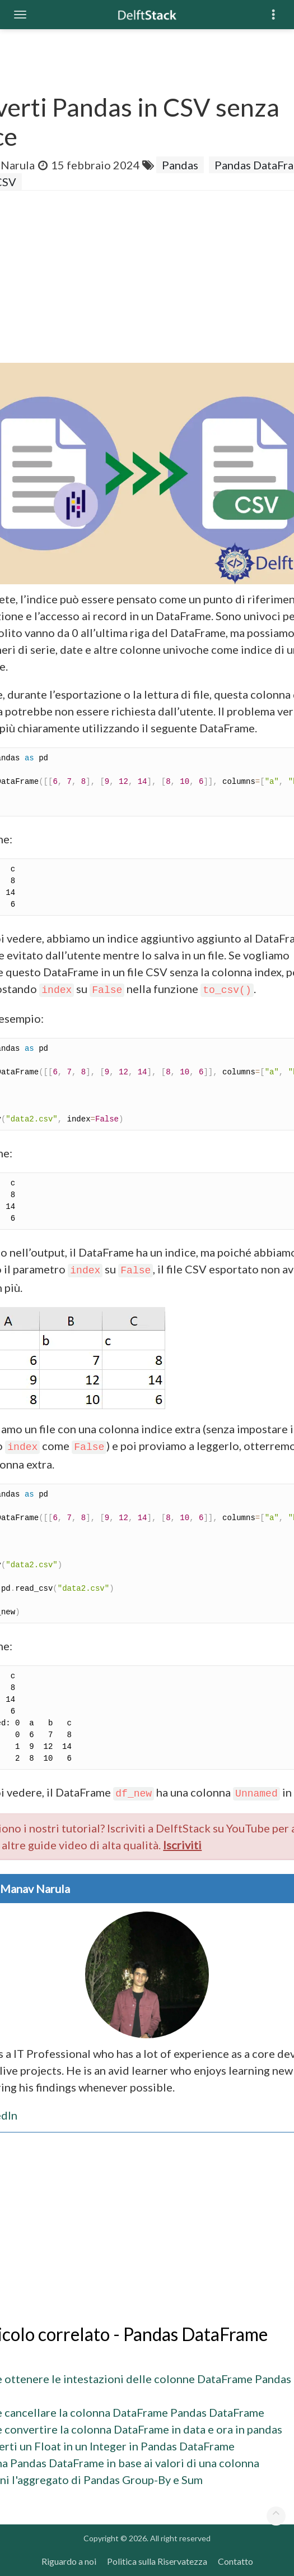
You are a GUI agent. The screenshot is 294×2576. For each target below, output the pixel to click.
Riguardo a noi (68, 2561)
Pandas (180, 165)
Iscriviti (182, 1845)
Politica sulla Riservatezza (157, 2561)
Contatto (235, 2561)
